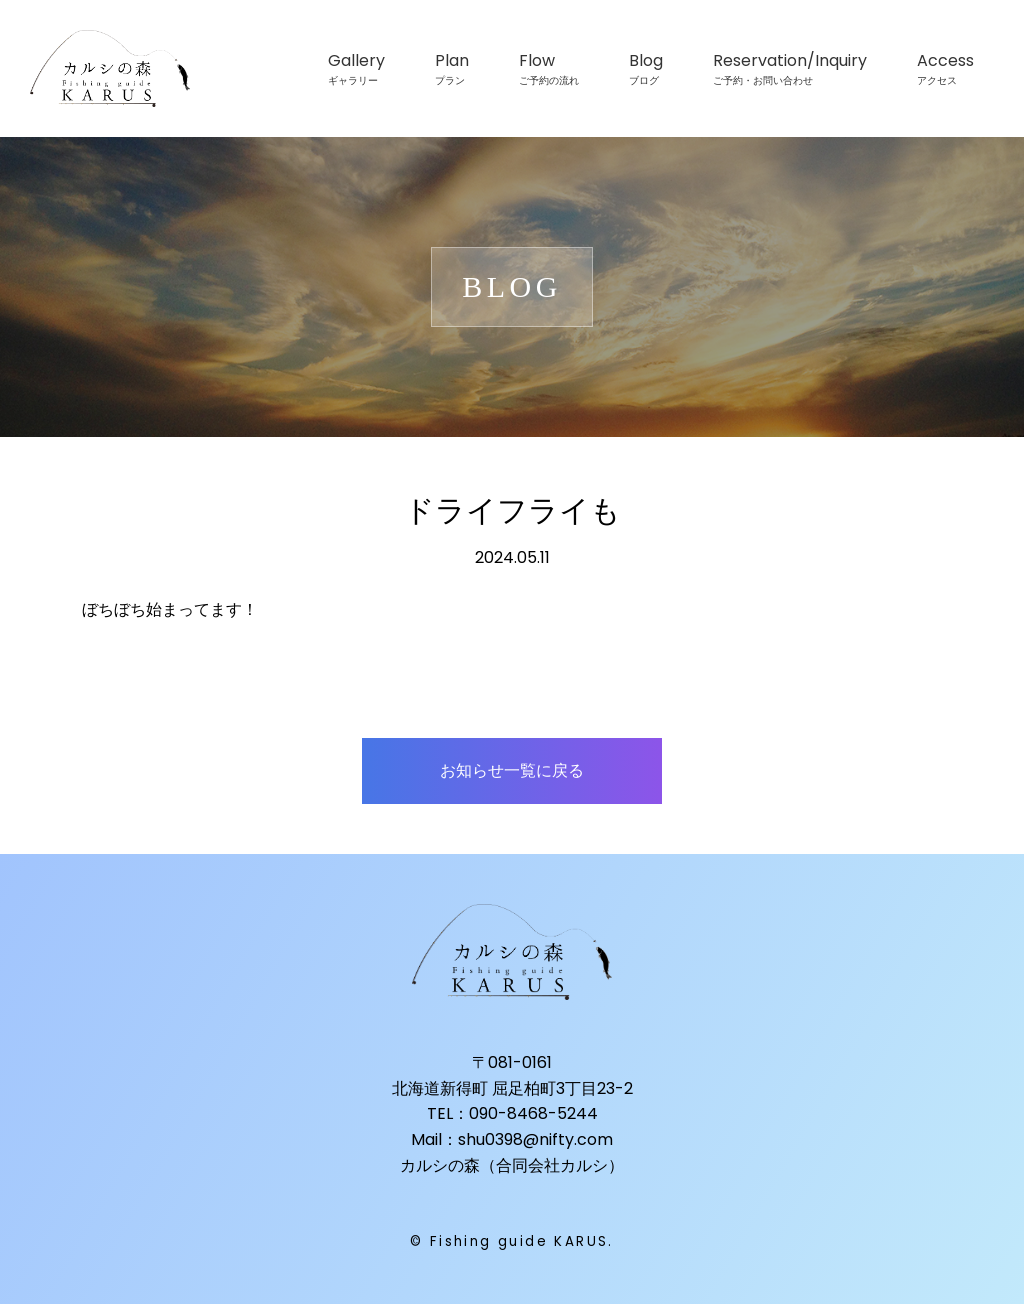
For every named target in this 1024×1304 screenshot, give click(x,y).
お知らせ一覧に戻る (512, 770)
